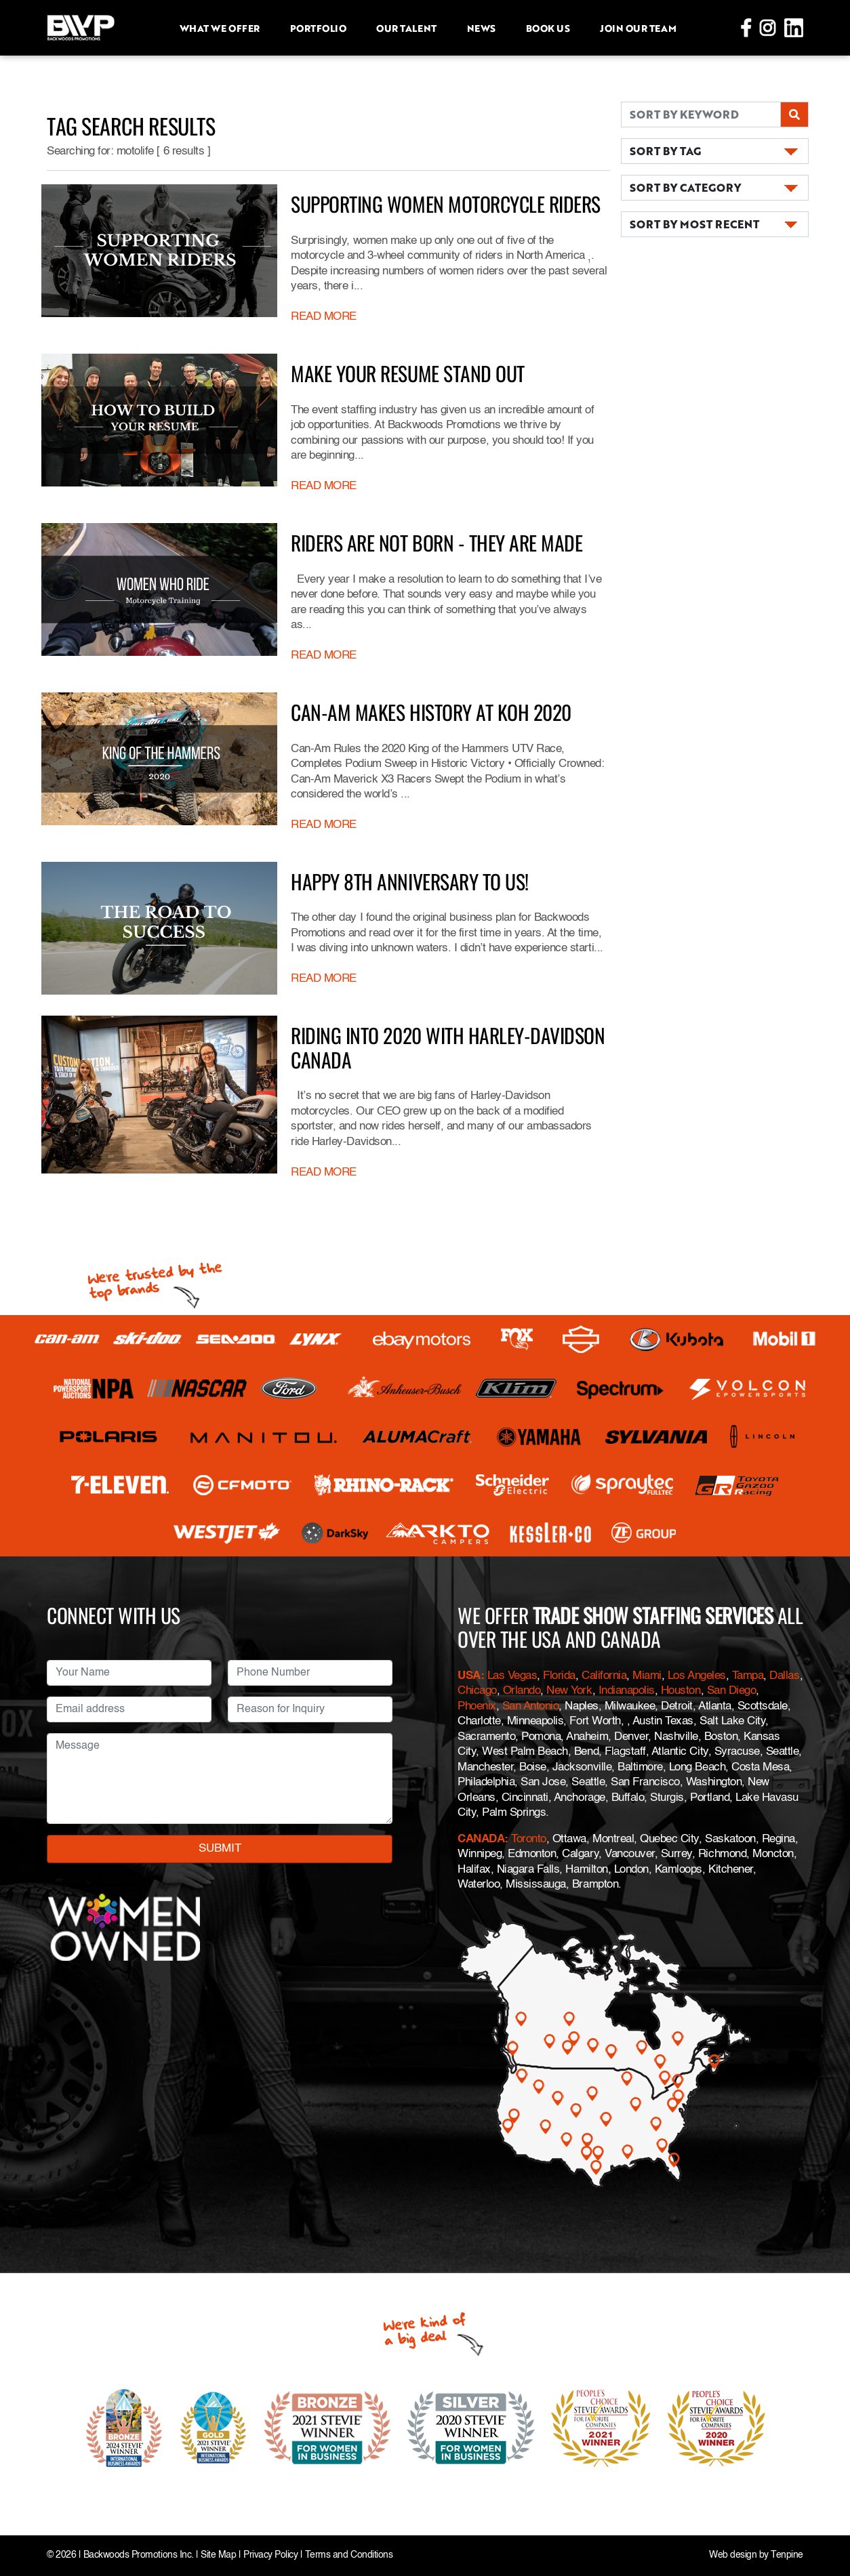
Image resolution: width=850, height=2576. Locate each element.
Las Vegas (512, 1676)
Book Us (548, 28)
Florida (559, 1676)
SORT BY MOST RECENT (694, 224)
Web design (732, 2555)
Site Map (218, 2555)
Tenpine (787, 2555)
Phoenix (477, 1706)
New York (569, 1691)
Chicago (477, 1691)
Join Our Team (638, 28)
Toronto (528, 1839)
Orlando (522, 1691)
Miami (647, 1676)
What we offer (220, 28)
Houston (681, 1691)
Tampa (748, 1676)
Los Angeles (697, 1676)
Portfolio (318, 28)
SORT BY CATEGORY (685, 187)
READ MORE (324, 317)
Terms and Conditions (348, 2555)
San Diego (731, 1691)
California (604, 1676)
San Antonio (530, 1706)
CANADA (481, 1839)
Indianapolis (627, 1691)
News (481, 28)
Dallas (784, 1676)
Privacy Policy (270, 2555)
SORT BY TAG (665, 151)
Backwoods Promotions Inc (137, 2555)
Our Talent (406, 28)
